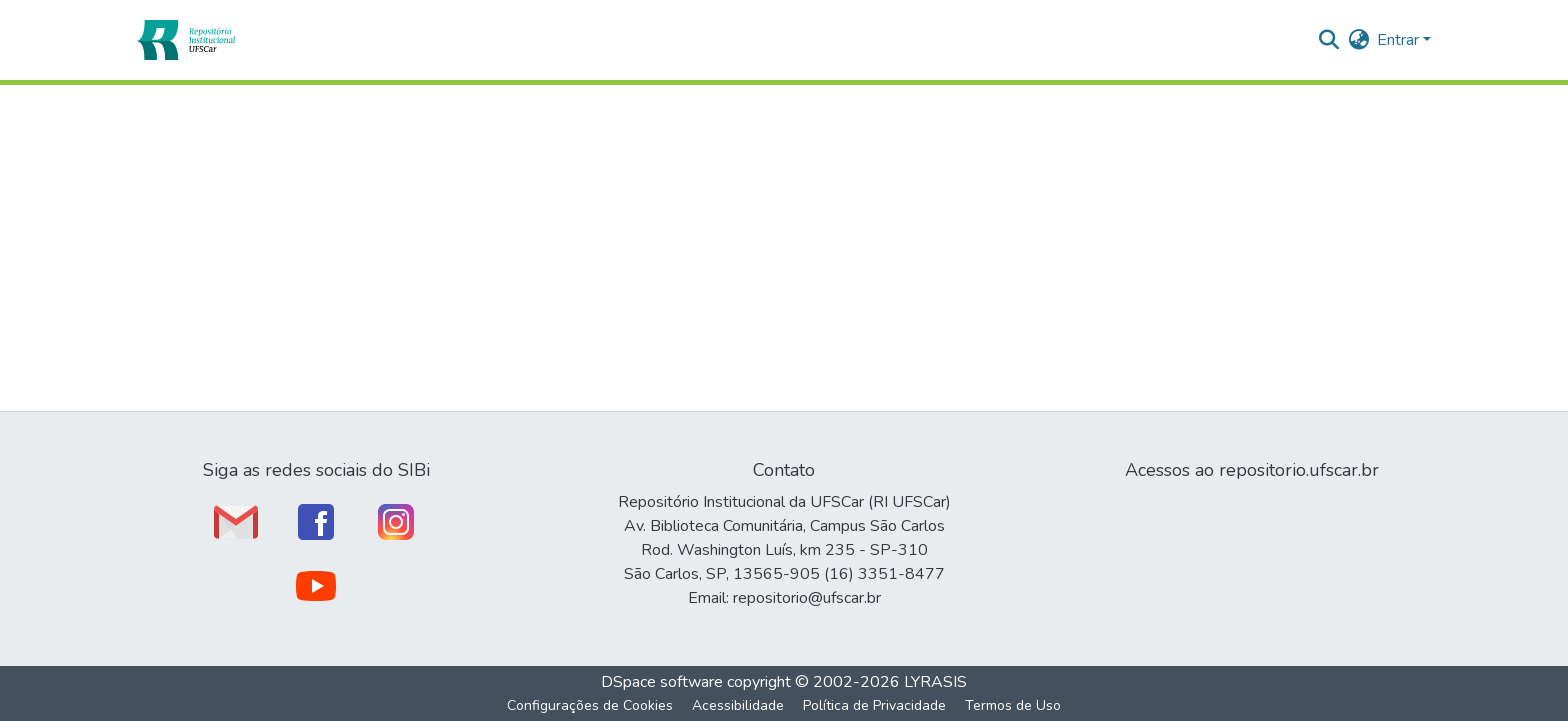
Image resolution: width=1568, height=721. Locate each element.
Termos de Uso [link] (1013, 705)
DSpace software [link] (662, 682)
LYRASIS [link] (935, 682)
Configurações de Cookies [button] (590, 705)
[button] (185, 40)
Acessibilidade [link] (738, 705)
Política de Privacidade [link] (874, 705)
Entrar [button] (1400, 40)
